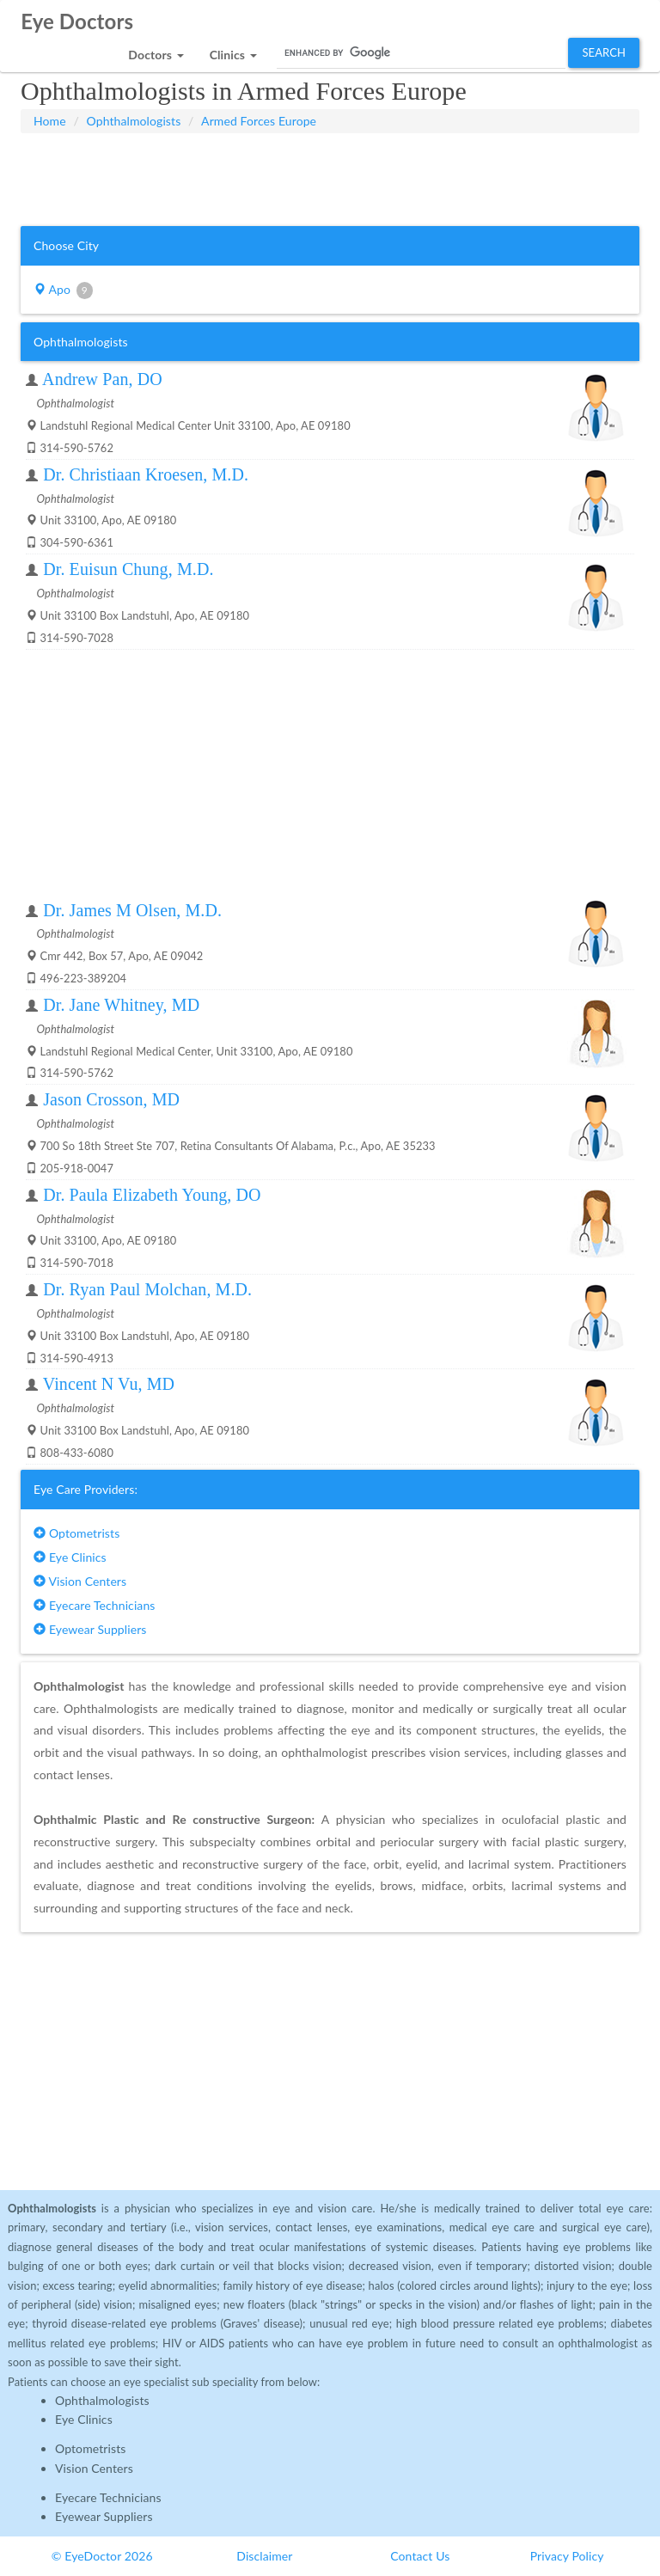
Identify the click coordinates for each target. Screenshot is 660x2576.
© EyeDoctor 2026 (102, 2555)
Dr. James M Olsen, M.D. (132, 910)
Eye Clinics (70, 1557)
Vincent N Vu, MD (108, 1383)
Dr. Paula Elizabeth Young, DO (151, 1194)
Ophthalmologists (134, 120)
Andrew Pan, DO (102, 379)
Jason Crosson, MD (111, 1099)
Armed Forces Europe (258, 120)
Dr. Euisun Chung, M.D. (128, 569)
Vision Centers (80, 1581)
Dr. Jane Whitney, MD (121, 1004)
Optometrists (76, 1533)
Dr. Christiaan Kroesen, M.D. (145, 474)
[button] (155, 50)
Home (50, 120)
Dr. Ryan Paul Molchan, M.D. (147, 1289)
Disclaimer (264, 2555)
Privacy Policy (567, 2555)
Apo (63, 290)
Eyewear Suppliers (90, 1629)
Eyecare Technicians (94, 1605)
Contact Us (419, 2555)
